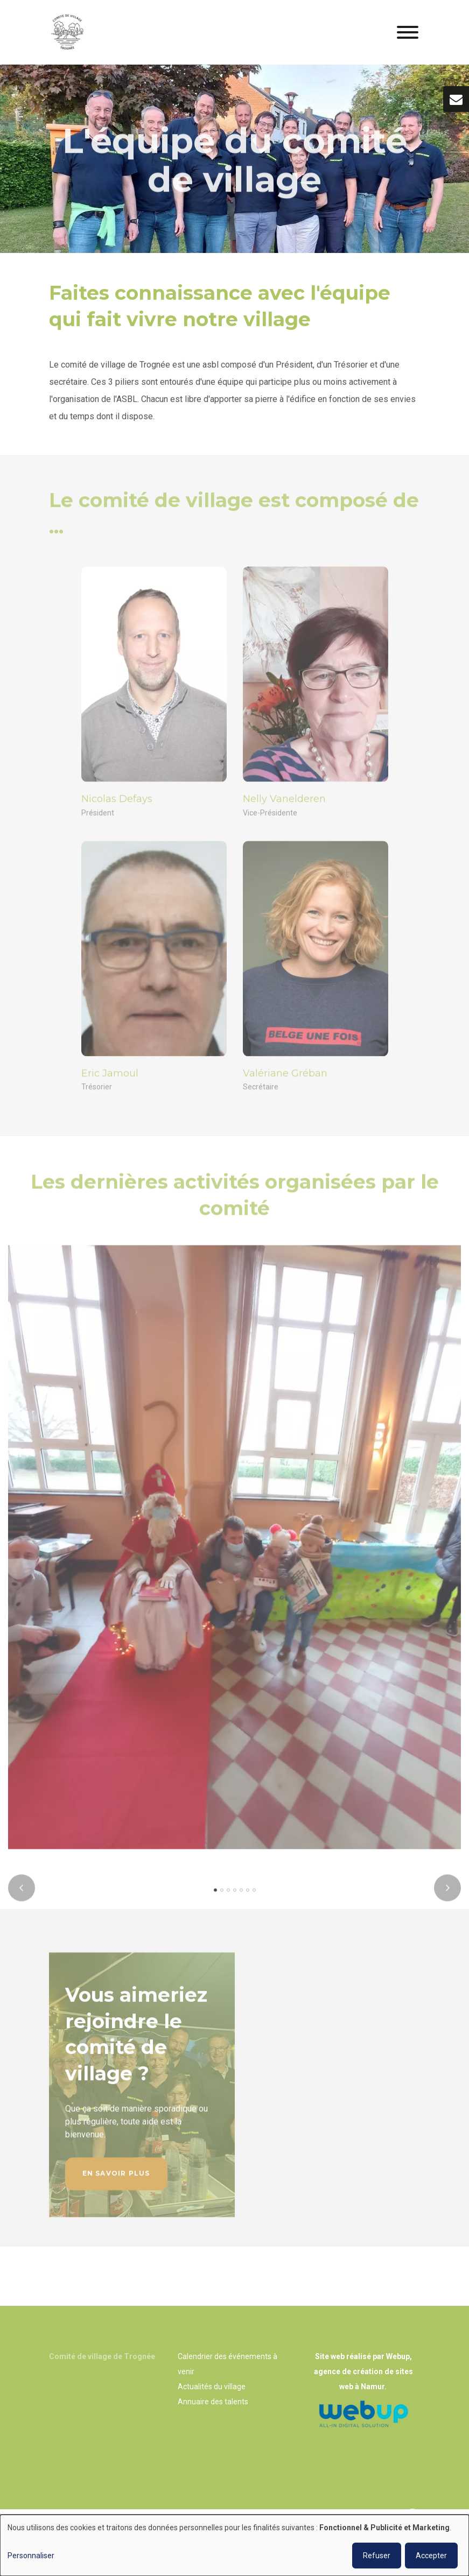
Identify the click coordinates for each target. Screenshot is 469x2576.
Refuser (376, 2555)
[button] (215, 1895)
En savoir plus (116, 2179)
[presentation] (21, 1893)
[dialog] (234, 2545)
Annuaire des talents (213, 2401)
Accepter (431, 2555)
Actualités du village (212, 2386)
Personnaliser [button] (31, 2555)
